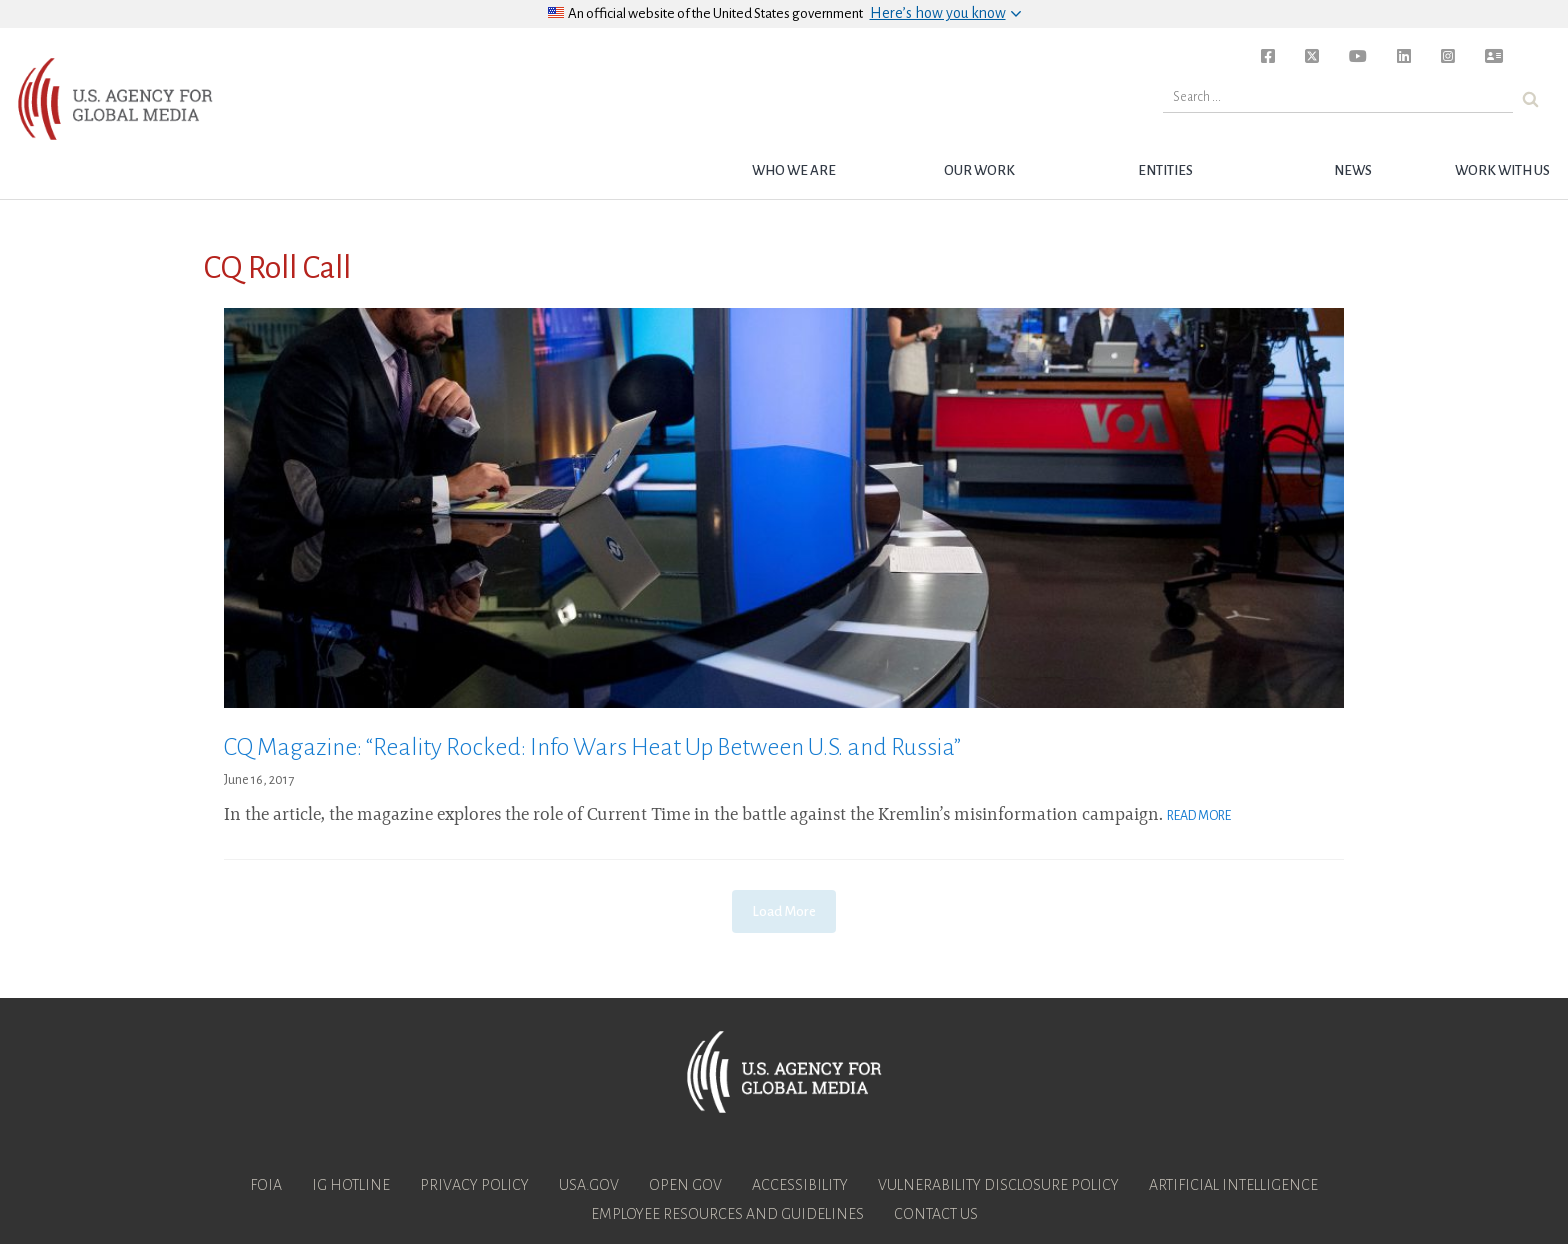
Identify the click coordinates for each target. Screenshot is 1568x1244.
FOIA (266, 1185)
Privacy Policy (474, 1185)
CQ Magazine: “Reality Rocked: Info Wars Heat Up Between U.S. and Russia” (592, 747)
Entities (1165, 170)
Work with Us (1502, 170)
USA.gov (589, 1185)
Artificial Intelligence (1233, 1185)
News (1353, 170)
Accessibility (800, 1185)
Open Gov (685, 1185)
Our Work (979, 170)
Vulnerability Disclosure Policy (998, 1185)
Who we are (794, 170)
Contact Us (936, 1214)
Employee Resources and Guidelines (727, 1214)
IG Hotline (351, 1185)
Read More (1199, 816)
